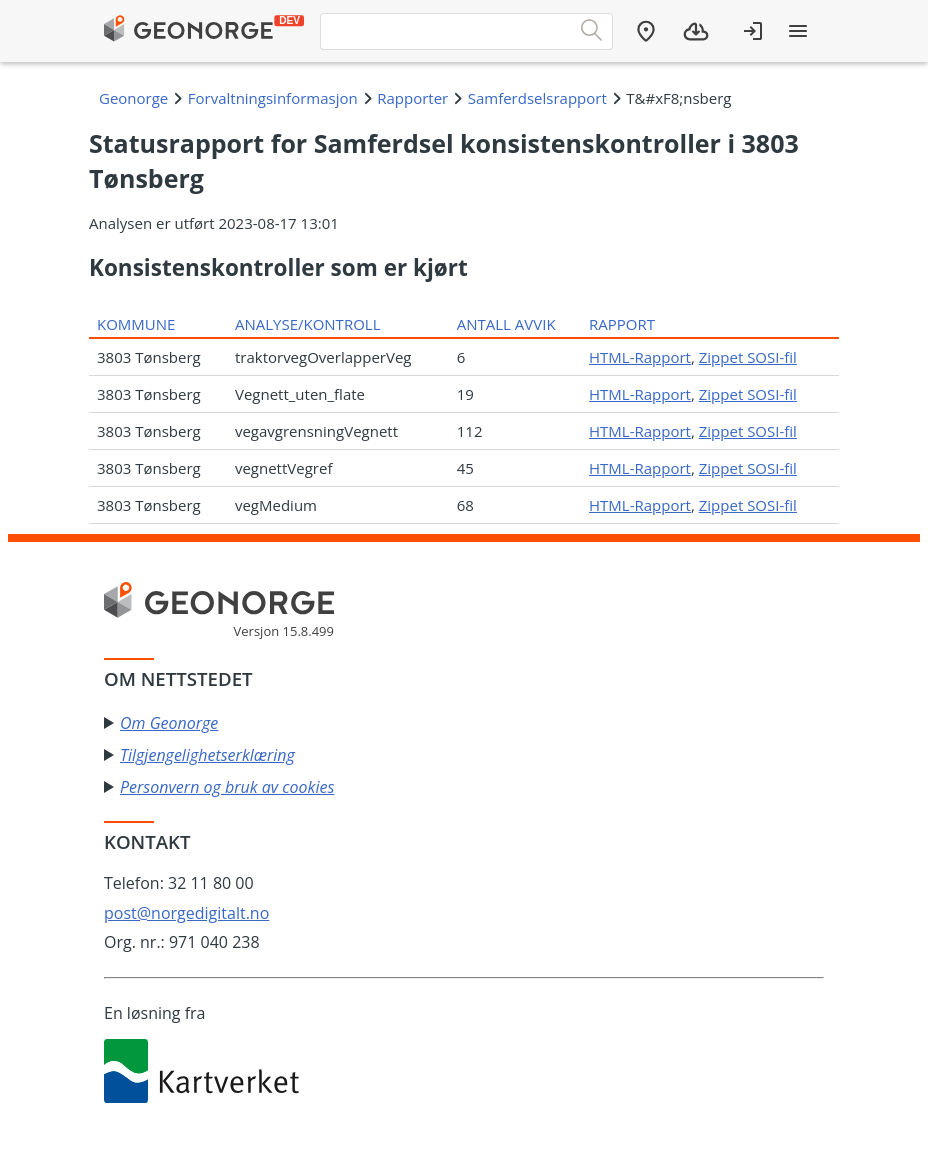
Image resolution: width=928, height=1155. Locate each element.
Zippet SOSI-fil (748, 357)
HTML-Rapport (640, 357)
